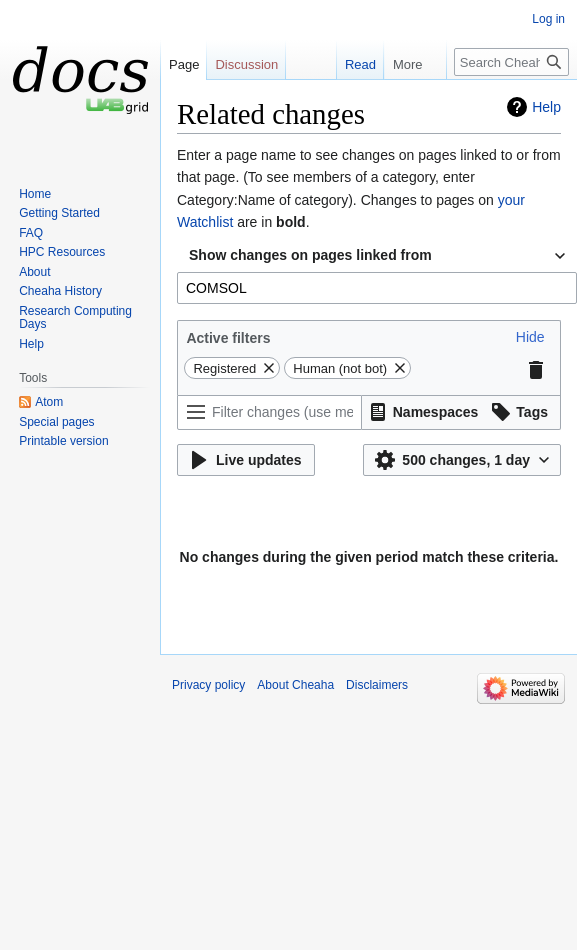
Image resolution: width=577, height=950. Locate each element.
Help (546, 107)
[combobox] (377, 256)
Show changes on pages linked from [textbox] (310, 255)
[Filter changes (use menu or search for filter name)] (269, 412)
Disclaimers (377, 685)
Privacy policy (208, 685)
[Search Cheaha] (511, 62)
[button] (530, 337)
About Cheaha (295, 685)
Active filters (228, 338)
